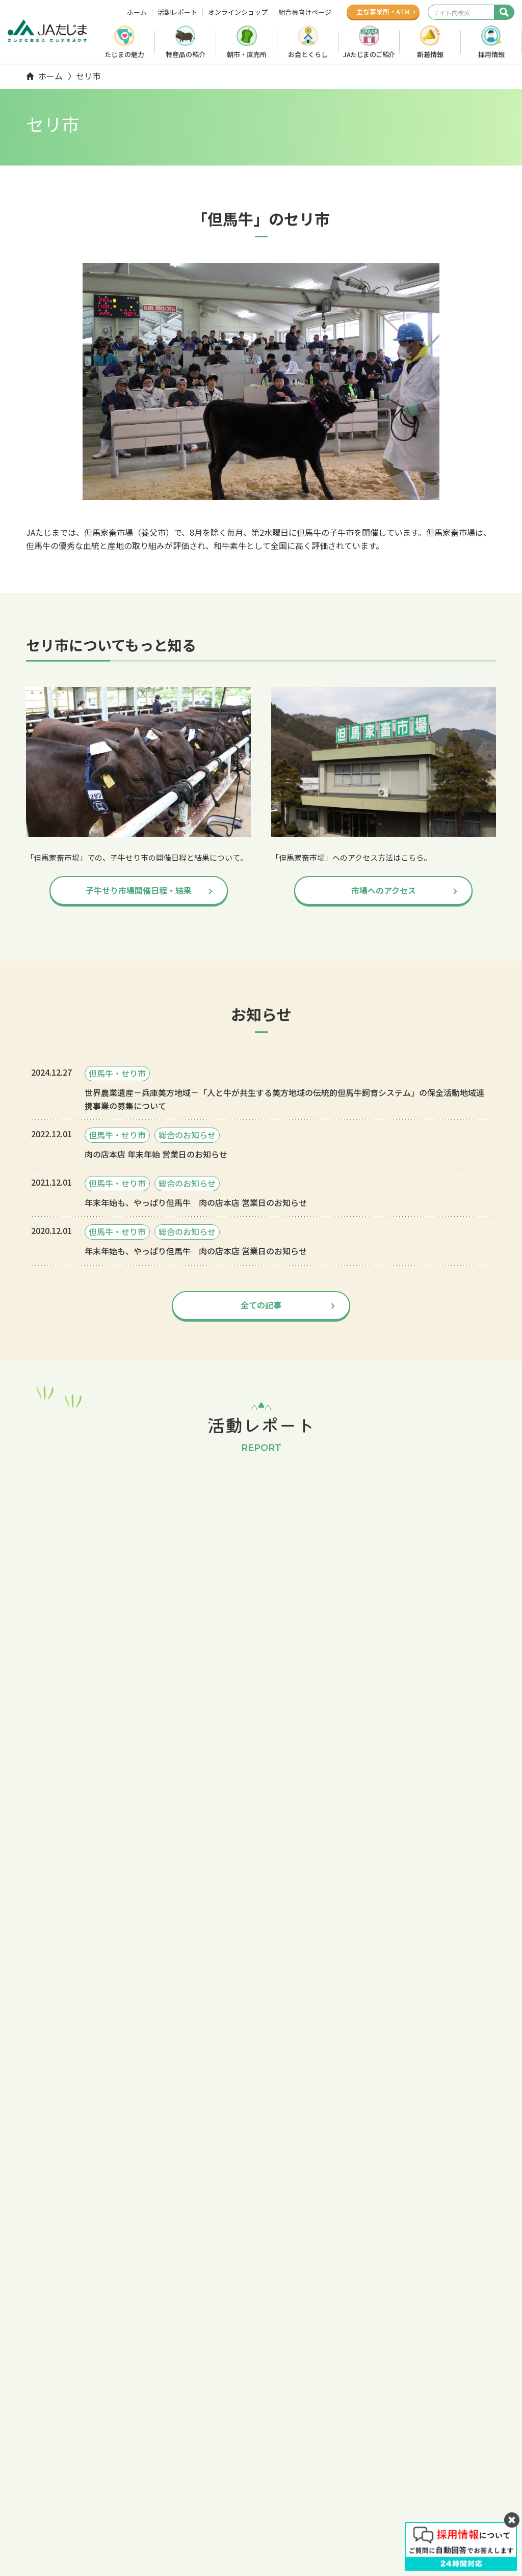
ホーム (137, 12)
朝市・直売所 (247, 54)
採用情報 (491, 54)
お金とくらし (308, 54)
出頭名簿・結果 (53, 2003)
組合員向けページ (304, 12)
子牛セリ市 (364, 2451)
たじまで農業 (254, 2436)
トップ (78, 1956)
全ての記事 (261, 1305)
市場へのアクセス (383, 890)
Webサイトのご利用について (321, 2528)
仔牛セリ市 (45, 1981)
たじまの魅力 (124, 54)
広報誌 (479, 2451)
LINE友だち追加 (70, 2537)
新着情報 (430, 54)
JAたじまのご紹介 (369, 54)
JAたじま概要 (255, 2481)
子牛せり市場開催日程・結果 (139, 890)
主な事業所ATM (383, 11)
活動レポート (177, 12)
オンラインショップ (238, 12)
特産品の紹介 (185, 54)
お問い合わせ (464, 2466)
